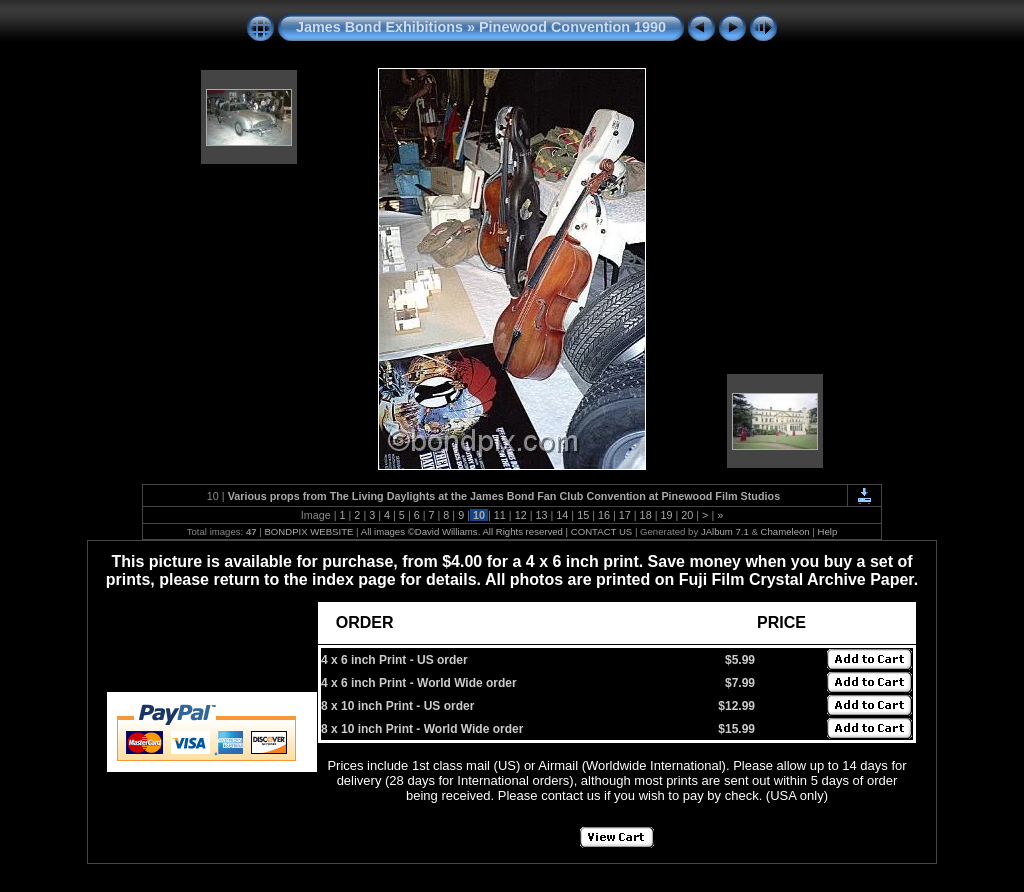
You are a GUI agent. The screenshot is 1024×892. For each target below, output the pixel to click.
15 (583, 515)
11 (500, 515)
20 (687, 515)
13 (541, 515)
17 (625, 515)
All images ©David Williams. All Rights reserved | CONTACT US (497, 531)
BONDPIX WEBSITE (308, 531)
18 (646, 515)
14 (562, 515)
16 (604, 515)
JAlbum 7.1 (725, 531)
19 (666, 515)
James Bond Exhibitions (379, 27)
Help (828, 531)
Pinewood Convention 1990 (572, 27)
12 (521, 515)
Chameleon (785, 531)
